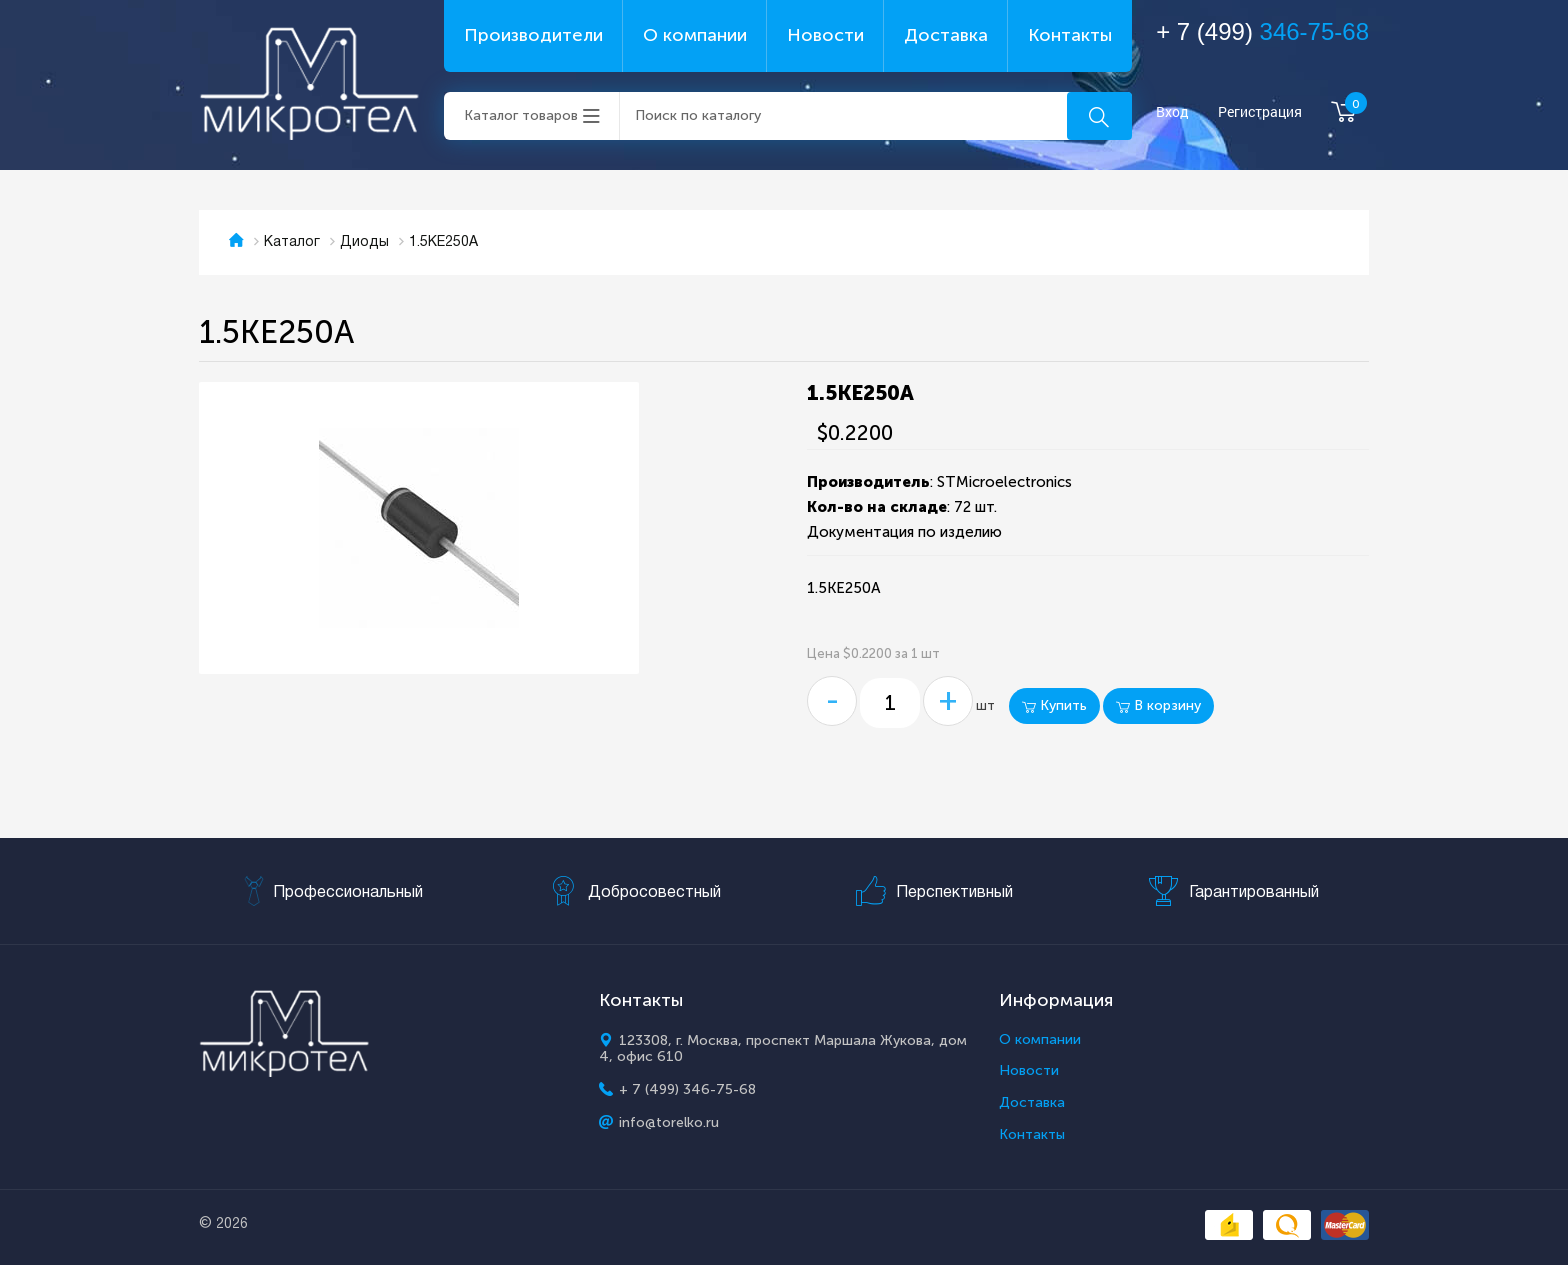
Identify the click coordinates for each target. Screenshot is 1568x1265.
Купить (1054, 705)
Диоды (364, 242)
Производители (533, 35)
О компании (695, 35)
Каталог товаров (521, 115)
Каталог (292, 242)
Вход (1172, 112)
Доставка (946, 35)
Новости (825, 35)
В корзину (1158, 705)
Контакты (1070, 35)
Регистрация (1260, 112)
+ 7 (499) (1262, 31)
